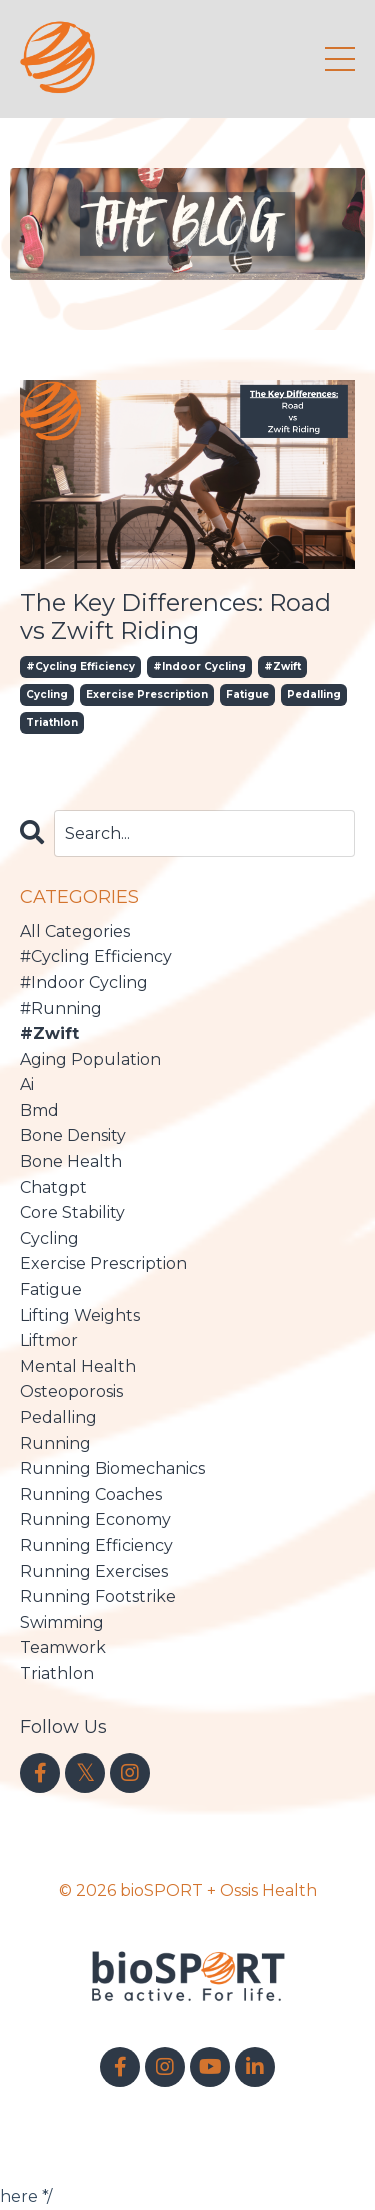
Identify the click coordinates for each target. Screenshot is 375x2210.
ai (27, 1084)
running (55, 1443)
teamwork (63, 1647)
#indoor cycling (199, 666)
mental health (78, 1366)
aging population (90, 1059)
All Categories (75, 931)
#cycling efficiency (80, 666)
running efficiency (96, 1545)
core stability (72, 1212)
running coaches (91, 1494)
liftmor (49, 1340)
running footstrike (98, 1596)
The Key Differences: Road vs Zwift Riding (175, 617)
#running (61, 1008)
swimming (62, 1622)
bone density (73, 1135)
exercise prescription (147, 694)
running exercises (94, 1571)
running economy (95, 1519)
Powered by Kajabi (188, 2133)
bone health (71, 1161)
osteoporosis (71, 1391)
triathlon (52, 722)
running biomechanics (112, 1468)
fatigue (247, 694)
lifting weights (80, 1315)
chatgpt (53, 1187)
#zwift (282, 666)
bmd (39, 1110)
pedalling (314, 694)
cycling (47, 694)
